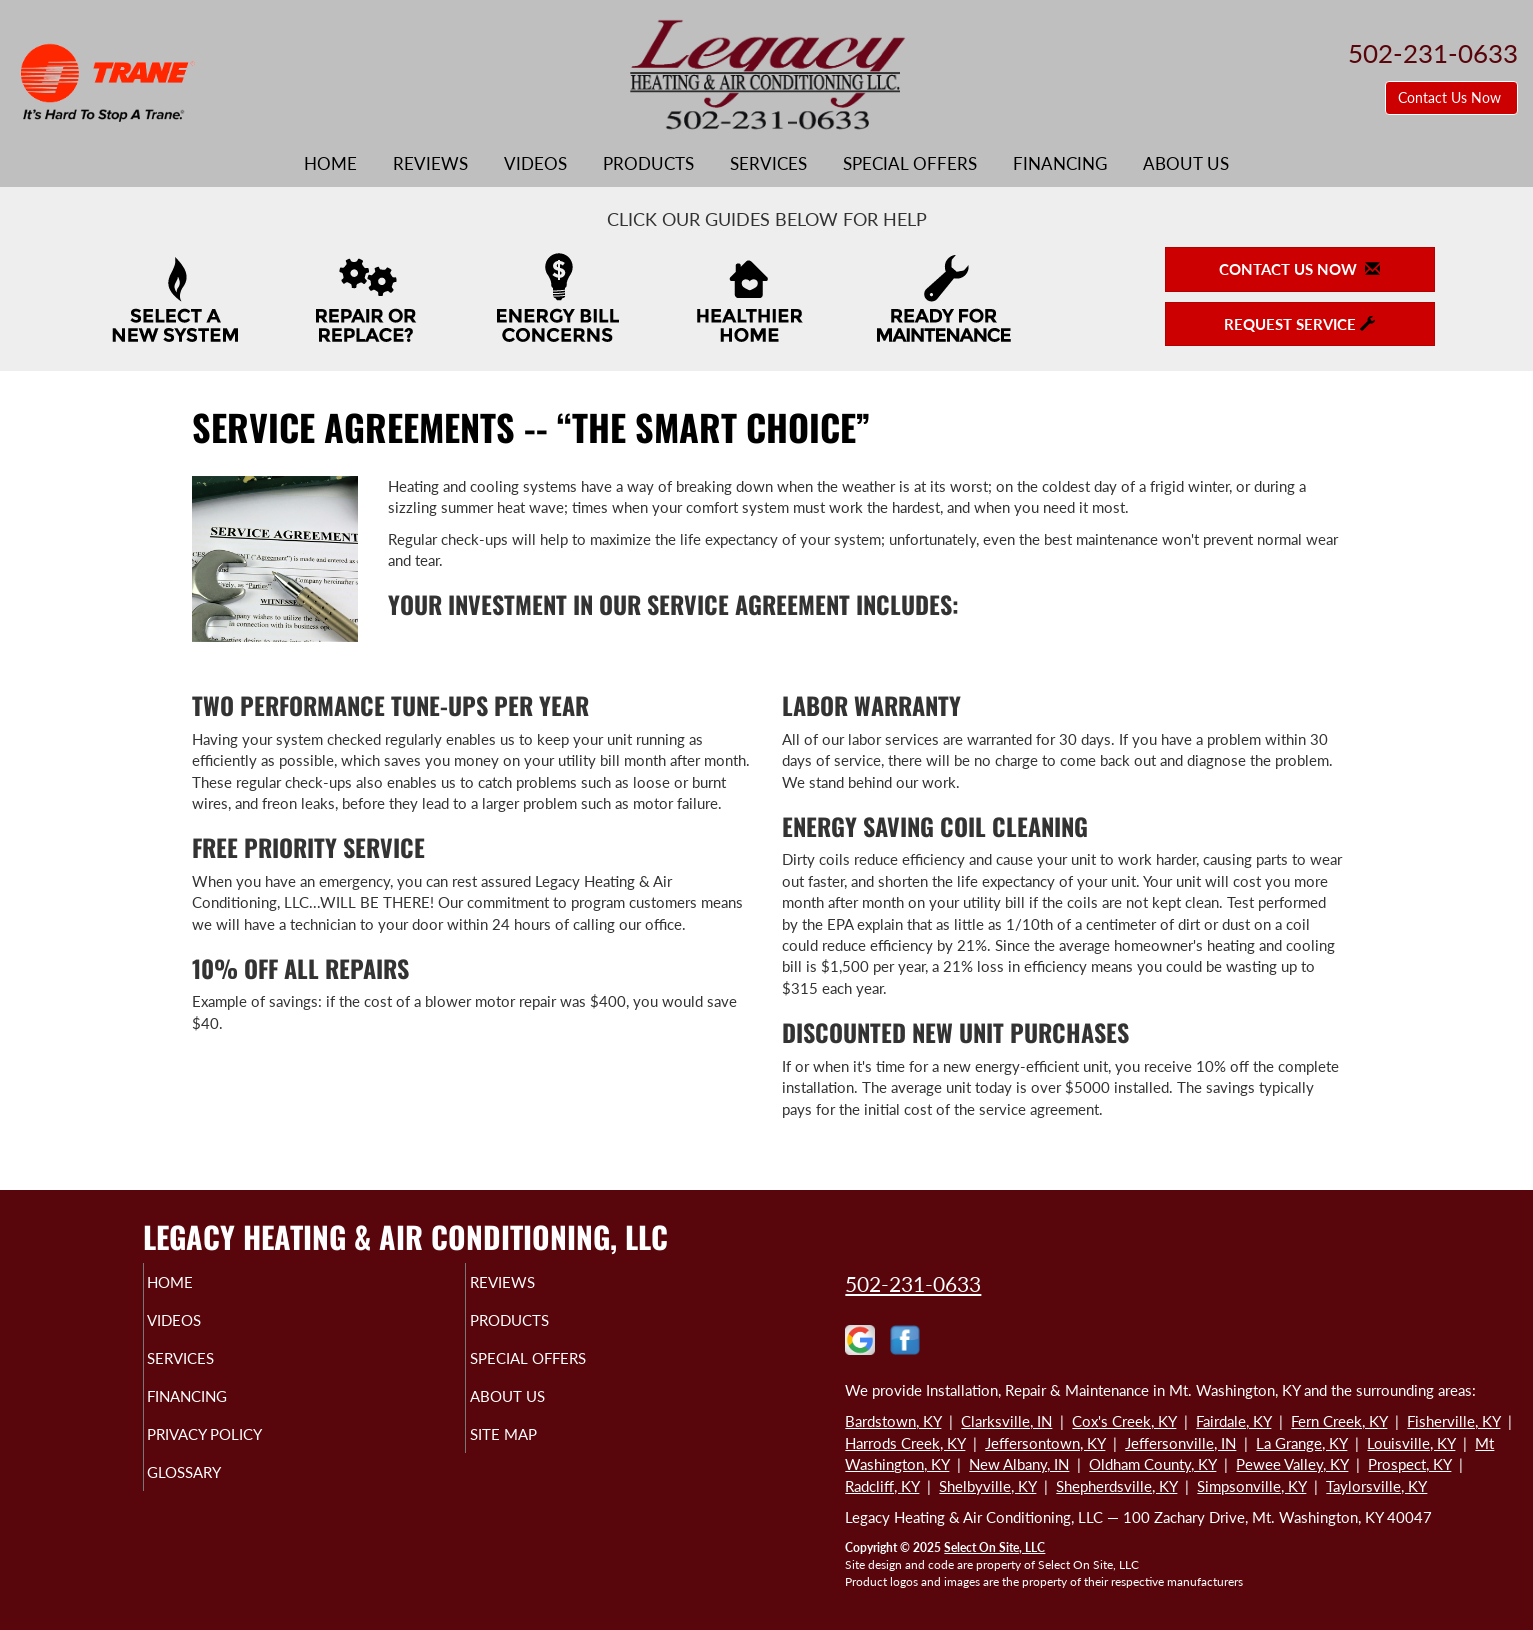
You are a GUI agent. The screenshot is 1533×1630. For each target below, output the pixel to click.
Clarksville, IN (1006, 1421)
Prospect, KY (1409, 1464)
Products (648, 164)
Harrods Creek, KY (905, 1443)
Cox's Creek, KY (1124, 1421)
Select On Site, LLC (994, 1547)
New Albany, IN (1019, 1464)
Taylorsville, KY (1376, 1486)
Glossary (218, 1494)
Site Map (536, 1452)
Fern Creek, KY (1339, 1421)
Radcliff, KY (882, 1486)
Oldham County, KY (1152, 1464)
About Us (1186, 164)
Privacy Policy (243, 1452)
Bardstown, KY (893, 1421)
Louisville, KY (1411, 1443)
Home (330, 164)
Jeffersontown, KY (1045, 1443)
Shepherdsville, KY (1116, 1486)
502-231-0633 (913, 1283)
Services (768, 164)
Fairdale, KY (1233, 1421)
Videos (535, 164)
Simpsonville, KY (1251, 1486)
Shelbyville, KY (987, 1486)
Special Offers (910, 164)
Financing (1060, 164)
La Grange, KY (1301, 1443)
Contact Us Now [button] (1451, 97)
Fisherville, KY (1453, 1421)
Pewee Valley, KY (1292, 1464)
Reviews (430, 164)
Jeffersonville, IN (1180, 1443)
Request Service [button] (1299, 324)
